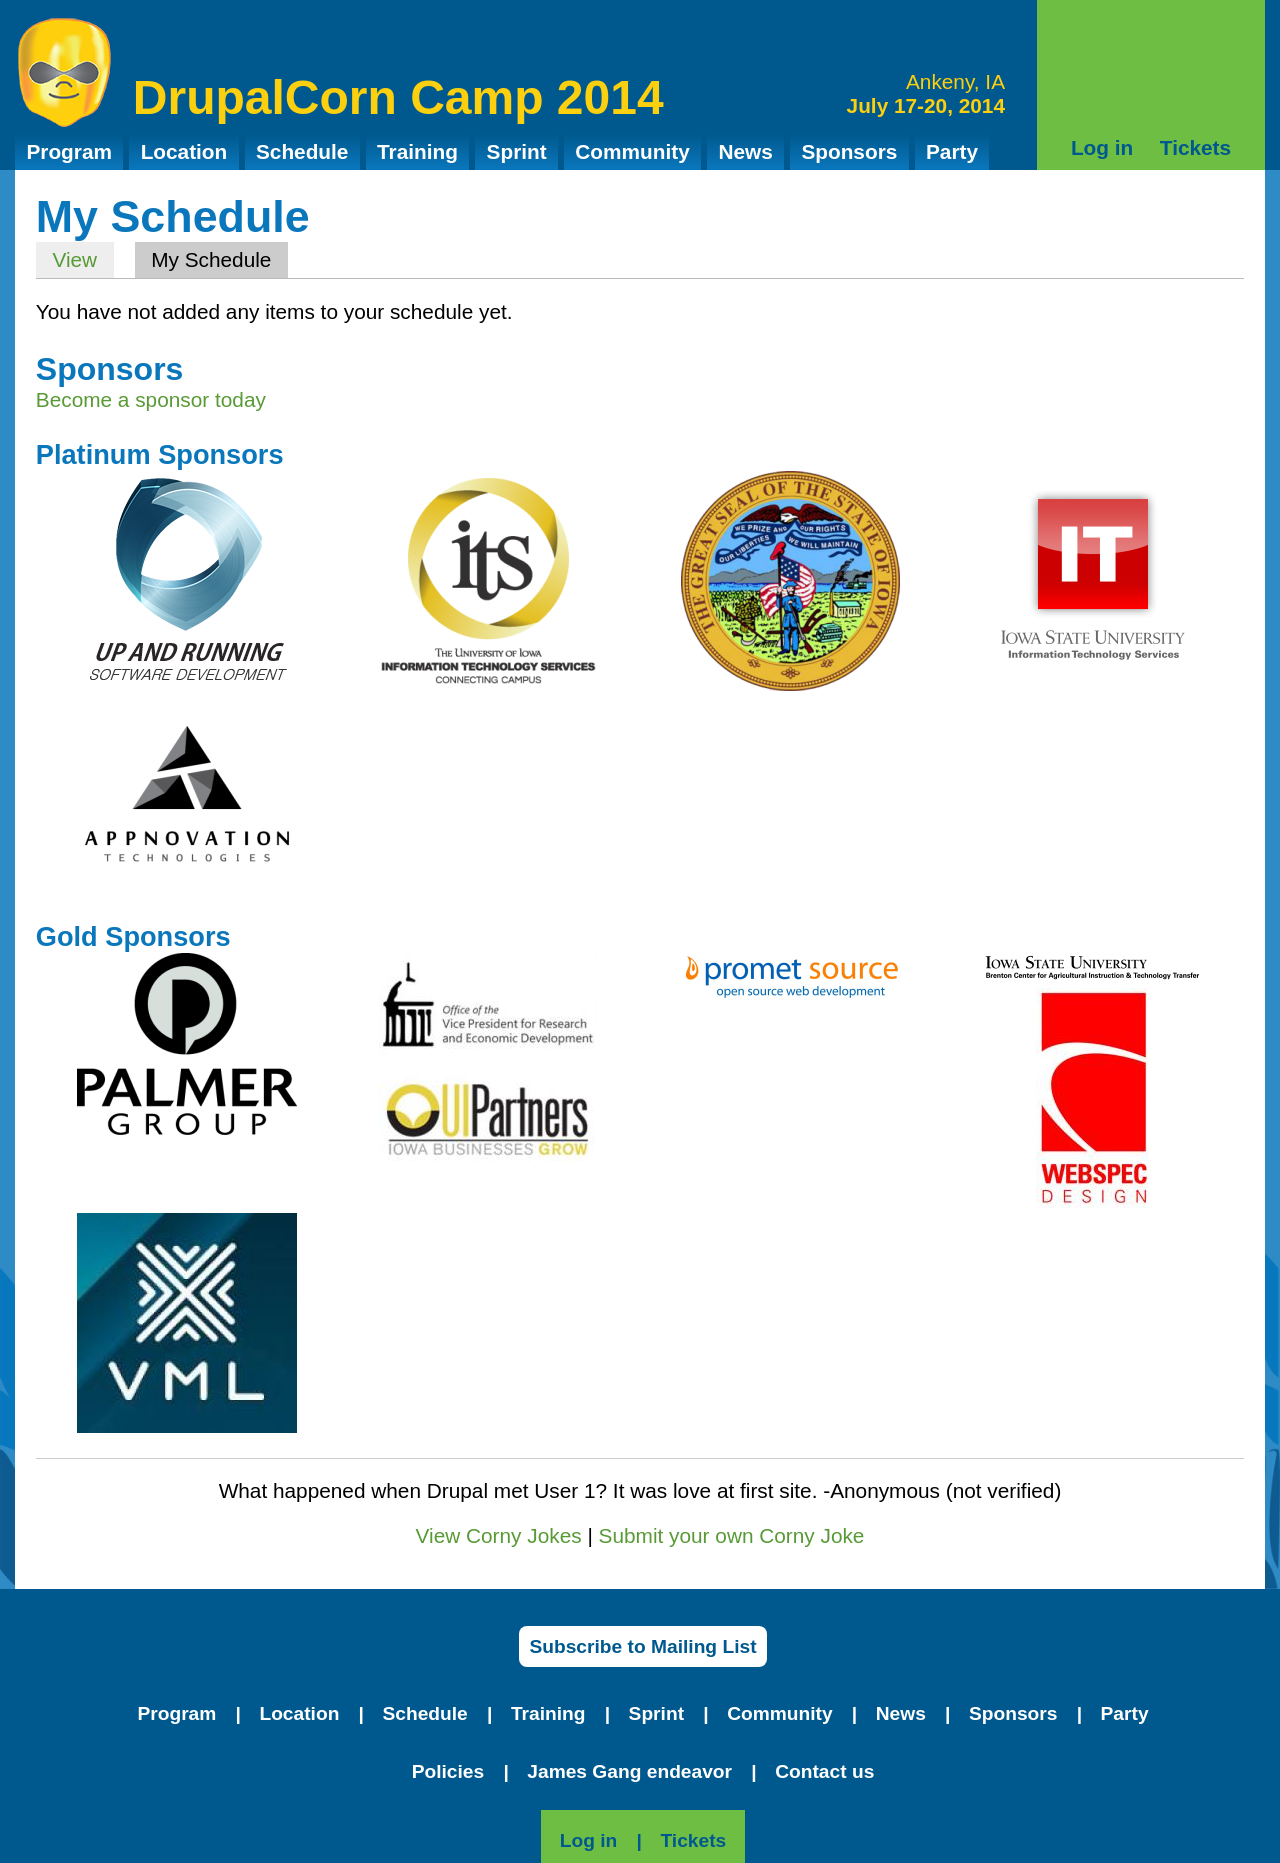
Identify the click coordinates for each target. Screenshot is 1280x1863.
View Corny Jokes (499, 1535)
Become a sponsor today (151, 399)
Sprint (517, 151)
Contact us (824, 1771)
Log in (1102, 147)
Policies (448, 1771)
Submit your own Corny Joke (732, 1535)
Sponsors (849, 151)
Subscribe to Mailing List (642, 1646)
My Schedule (219, 259)
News (745, 151)
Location (184, 151)
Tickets (1195, 147)
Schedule (302, 151)
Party (952, 151)
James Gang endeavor (629, 1771)
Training (417, 151)
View (74, 259)
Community (632, 151)
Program (69, 151)
